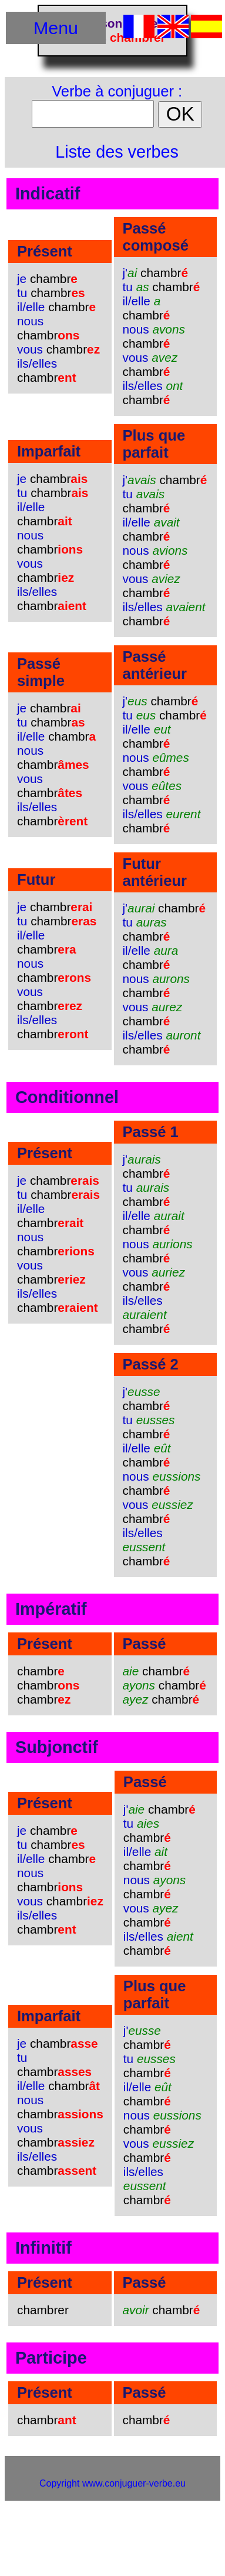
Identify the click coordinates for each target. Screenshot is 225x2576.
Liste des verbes (117, 151)
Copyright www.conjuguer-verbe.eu (112, 2483)
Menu (55, 28)
